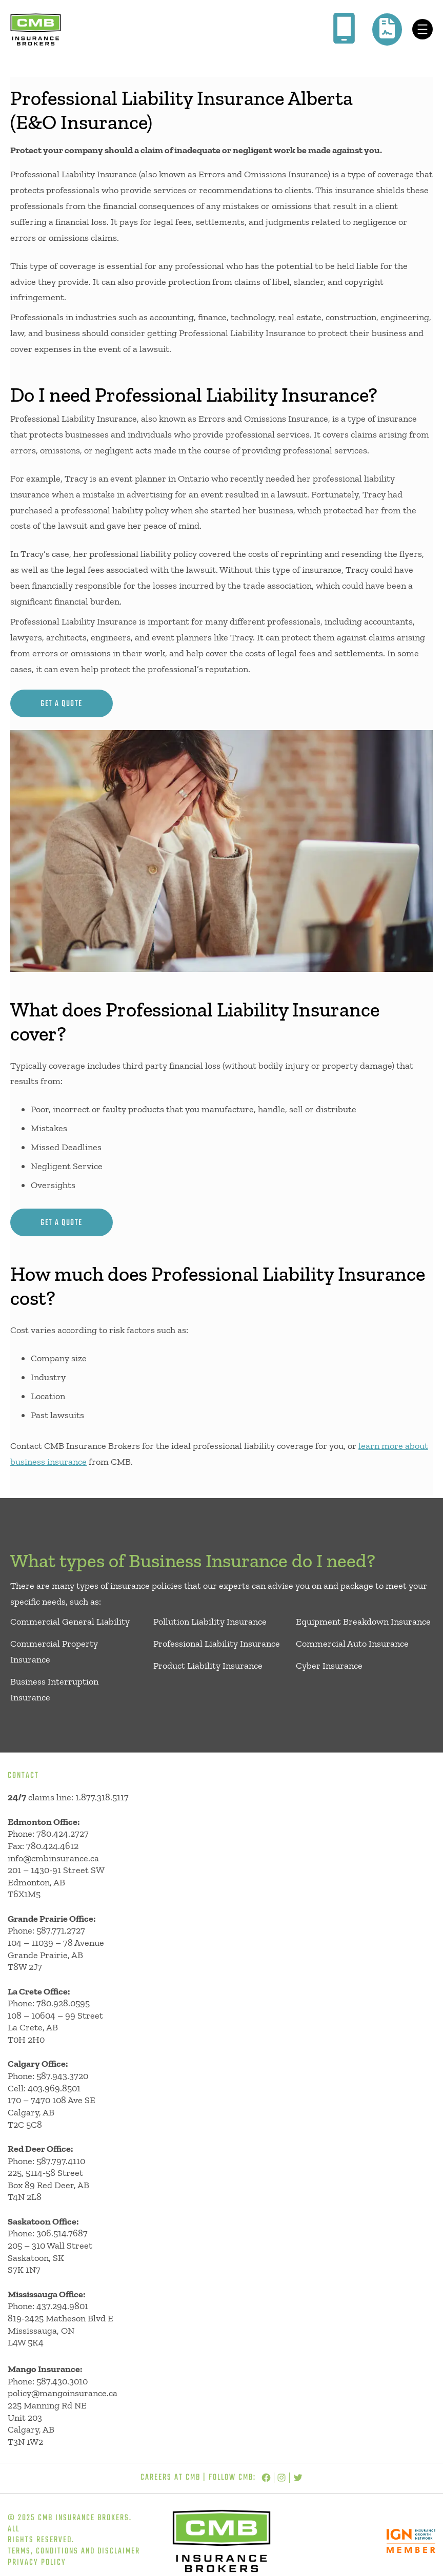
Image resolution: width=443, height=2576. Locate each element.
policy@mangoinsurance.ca (62, 2393)
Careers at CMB (170, 2477)
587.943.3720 (62, 2076)
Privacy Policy (37, 2562)
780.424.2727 (62, 1833)
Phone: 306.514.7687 (48, 2233)
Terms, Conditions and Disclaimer (74, 2551)
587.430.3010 (62, 2381)
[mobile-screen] (344, 28)
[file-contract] (387, 28)
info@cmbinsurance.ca (53, 1858)
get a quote (62, 704)
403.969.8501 (54, 2088)
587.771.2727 (60, 1930)
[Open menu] (422, 29)
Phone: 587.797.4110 (46, 2161)
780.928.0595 (63, 2003)
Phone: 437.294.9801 (48, 2306)
